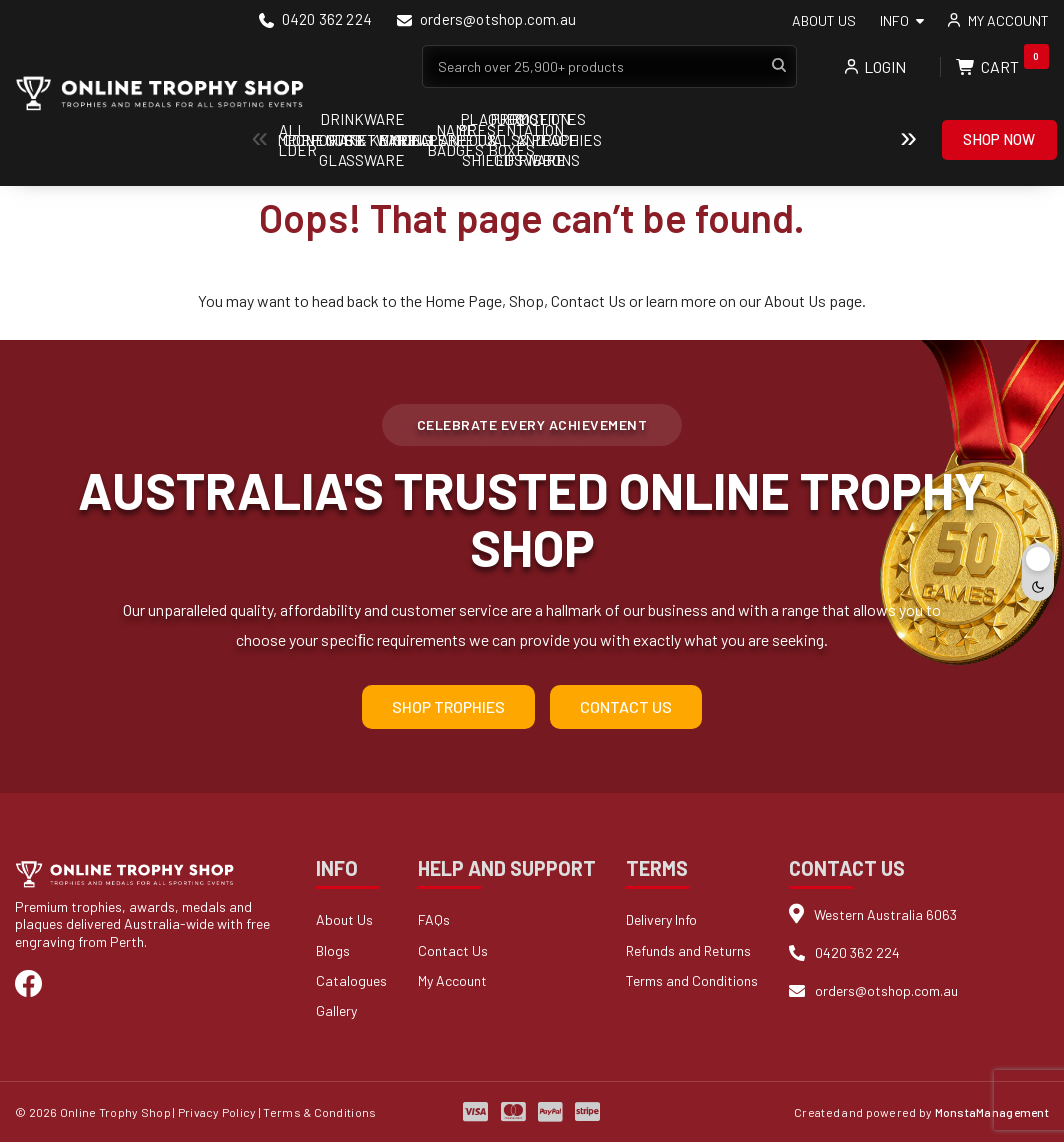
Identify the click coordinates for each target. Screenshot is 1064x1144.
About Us (824, 20)
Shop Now (999, 139)
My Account (452, 982)
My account (1008, 20)
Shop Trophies (448, 708)
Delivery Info (661, 921)
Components (462, 140)
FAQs (434, 921)
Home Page (463, 300)
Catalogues (351, 982)
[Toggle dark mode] (1038, 572)
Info (894, 20)
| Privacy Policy (214, 1114)
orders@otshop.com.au (486, 20)
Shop (526, 300)
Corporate (584, 140)
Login (875, 67)
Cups (706, 140)
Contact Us (588, 300)
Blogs (333, 952)
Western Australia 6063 (885, 915)
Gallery (336, 1012)
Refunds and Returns (688, 952)
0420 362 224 (315, 20)
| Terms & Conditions (318, 1114)
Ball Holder (339, 140)
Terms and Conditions (692, 982)
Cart (1002, 67)
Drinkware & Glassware (829, 140)
